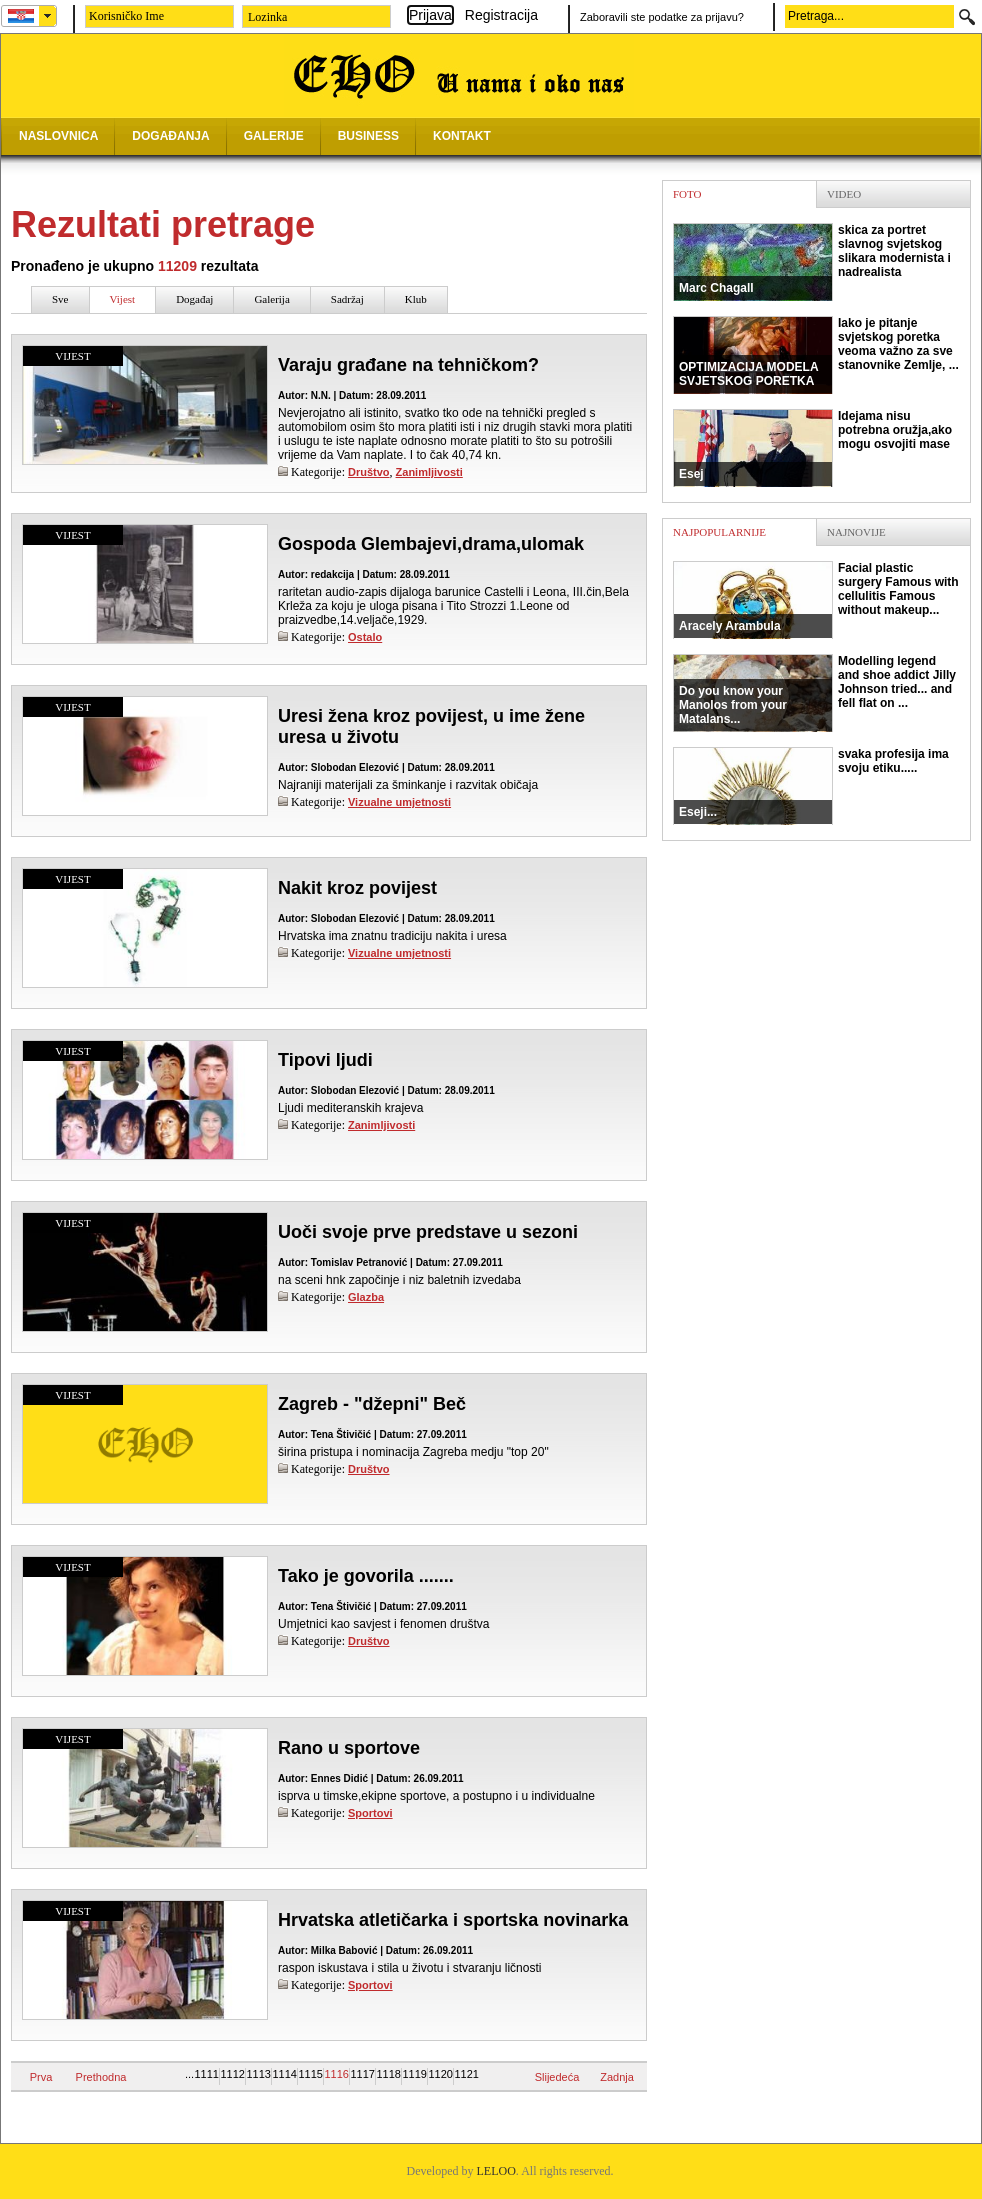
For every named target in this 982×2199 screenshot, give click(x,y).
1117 (362, 2074)
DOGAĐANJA (170, 136)
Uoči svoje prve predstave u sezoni (428, 1232)
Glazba (366, 1297)
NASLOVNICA (58, 136)
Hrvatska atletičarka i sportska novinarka (453, 1920)
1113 (258, 2074)
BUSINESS (368, 136)
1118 (388, 2074)
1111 (206, 2074)
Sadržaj (347, 299)
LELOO (496, 2171)
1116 (336, 2074)
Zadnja (617, 2077)
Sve (60, 299)
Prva (41, 2077)
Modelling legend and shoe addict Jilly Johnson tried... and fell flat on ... (814, 693)
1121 (466, 2074)
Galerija (271, 299)
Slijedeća (557, 2077)
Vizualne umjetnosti (399, 802)
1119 (414, 2074)
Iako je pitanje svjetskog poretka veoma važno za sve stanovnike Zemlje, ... (816, 355)
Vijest (123, 299)
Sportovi (370, 1813)
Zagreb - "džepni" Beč (372, 1404)
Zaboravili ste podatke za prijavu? (662, 17)
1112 (232, 2074)
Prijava (430, 15)
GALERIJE (274, 136)
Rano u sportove (349, 1748)
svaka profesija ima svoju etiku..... (811, 786)
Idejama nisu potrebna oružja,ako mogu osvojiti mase (812, 448)
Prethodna (101, 2077)
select (48, 16)
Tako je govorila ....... (366, 1576)
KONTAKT (462, 136)
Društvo (369, 472)
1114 (284, 2074)
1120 (440, 2074)
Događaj (194, 299)
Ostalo (365, 637)
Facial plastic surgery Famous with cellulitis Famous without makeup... (816, 600)
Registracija (501, 15)
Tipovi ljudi (325, 1060)
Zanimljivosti (429, 472)
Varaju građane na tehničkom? (408, 365)
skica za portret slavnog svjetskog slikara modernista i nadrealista (812, 262)
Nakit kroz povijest (357, 888)
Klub (416, 299)
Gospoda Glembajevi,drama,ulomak (431, 544)
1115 (310, 2074)
